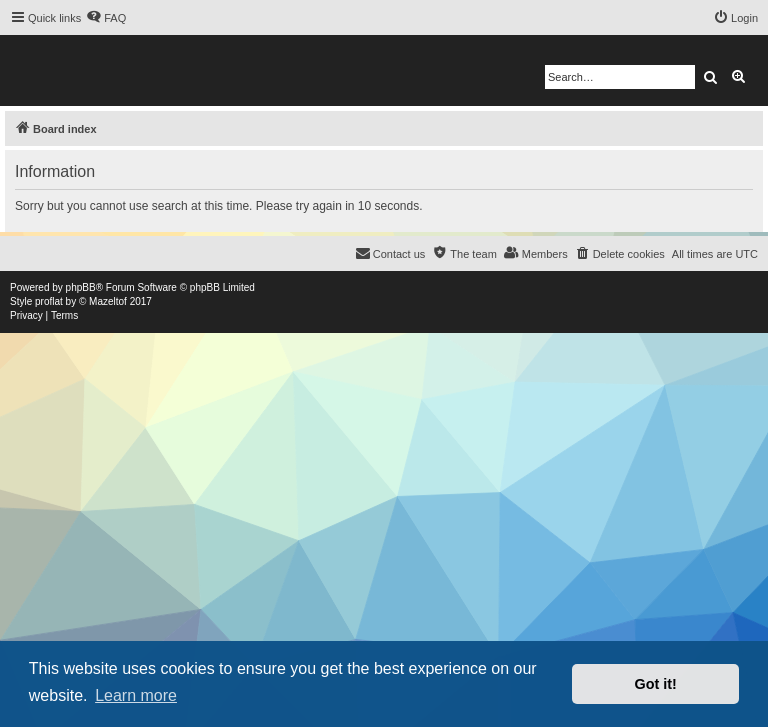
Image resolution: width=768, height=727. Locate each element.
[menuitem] (106, 18)
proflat (49, 301)
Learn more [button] (136, 695)
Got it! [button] (656, 684)
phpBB (81, 287)
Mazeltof (108, 301)
